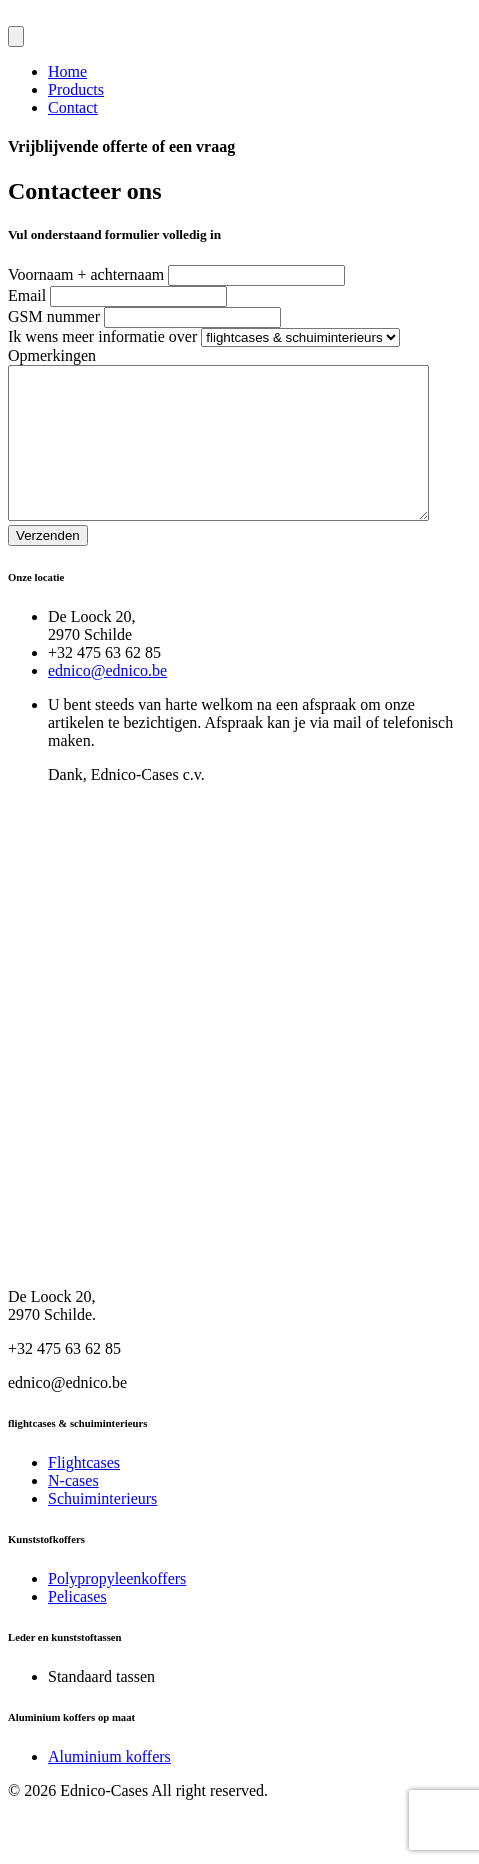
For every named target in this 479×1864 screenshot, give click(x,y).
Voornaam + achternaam (86, 274)
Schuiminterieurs (102, 1528)
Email (27, 295)
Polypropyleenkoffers (117, 1608)
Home (67, 71)
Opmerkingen (52, 355)
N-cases (73, 1510)
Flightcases (84, 1492)
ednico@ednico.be (107, 700)
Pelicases (77, 1626)
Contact (73, 107)
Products (76, 89)
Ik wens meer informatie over (102, 336)
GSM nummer (54, 316)
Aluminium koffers (109, 1786)
